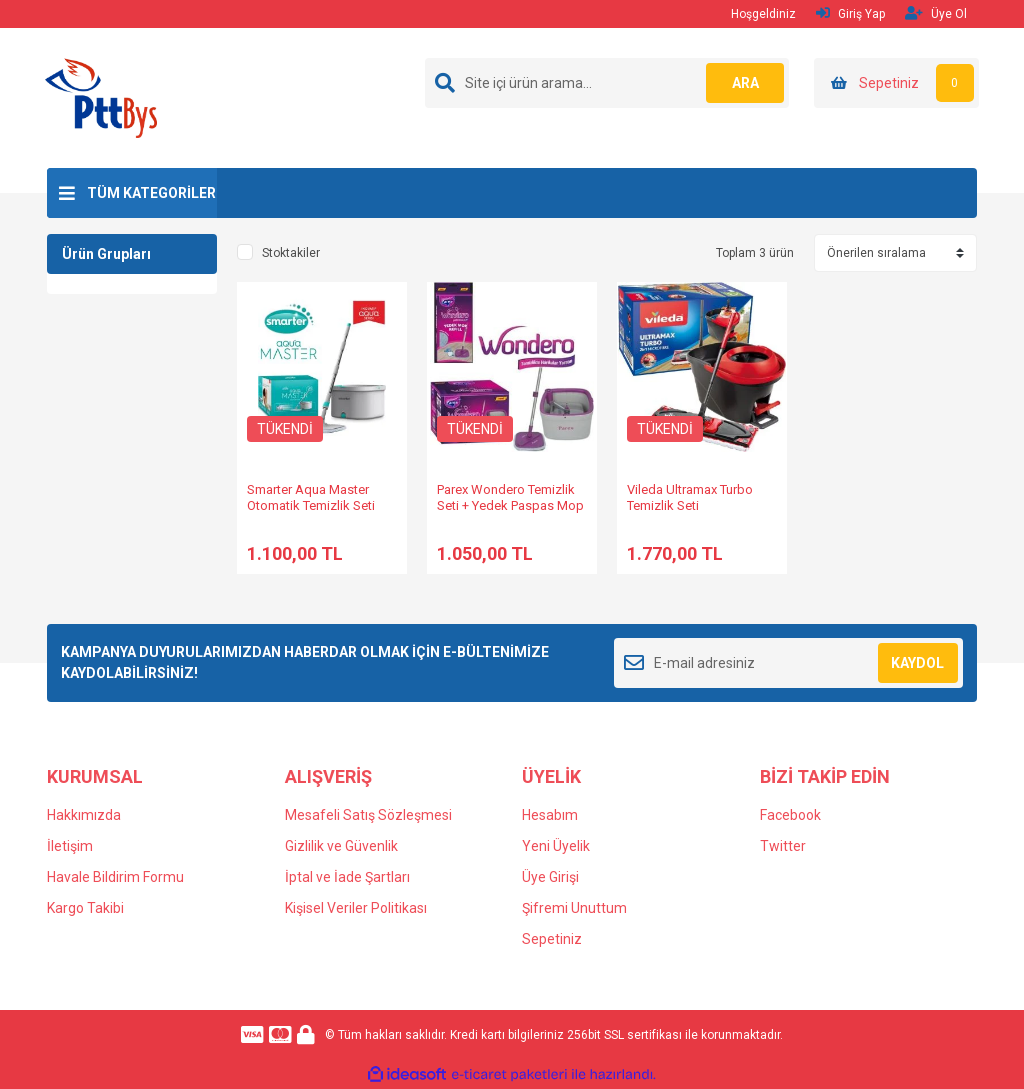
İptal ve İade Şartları (347, 877)
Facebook (790, 815)
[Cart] (896, 83)
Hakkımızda (84, 815)
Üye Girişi (550, 877)
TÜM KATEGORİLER (151, 193)
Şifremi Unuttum (574, 908)
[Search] (607, 83)
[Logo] (101, 97)
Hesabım (550, 815)
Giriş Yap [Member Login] (850, 13)
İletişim (70, 846)
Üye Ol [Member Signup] (936, 13)
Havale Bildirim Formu (115, 877)
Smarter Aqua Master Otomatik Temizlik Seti (311, 497)
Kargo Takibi (85, 908)
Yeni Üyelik (556, 846)
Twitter (783, 846)
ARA (744, 83)
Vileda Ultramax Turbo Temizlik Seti (690, 497)
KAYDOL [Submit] (917, 663)
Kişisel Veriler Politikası (356, 908)
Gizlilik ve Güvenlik (341, 846)
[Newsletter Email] (788, 663)
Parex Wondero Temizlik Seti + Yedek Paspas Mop (510, 497)
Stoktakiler (291, 253)
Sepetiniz (552, 939)
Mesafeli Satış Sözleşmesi (368, 815)
